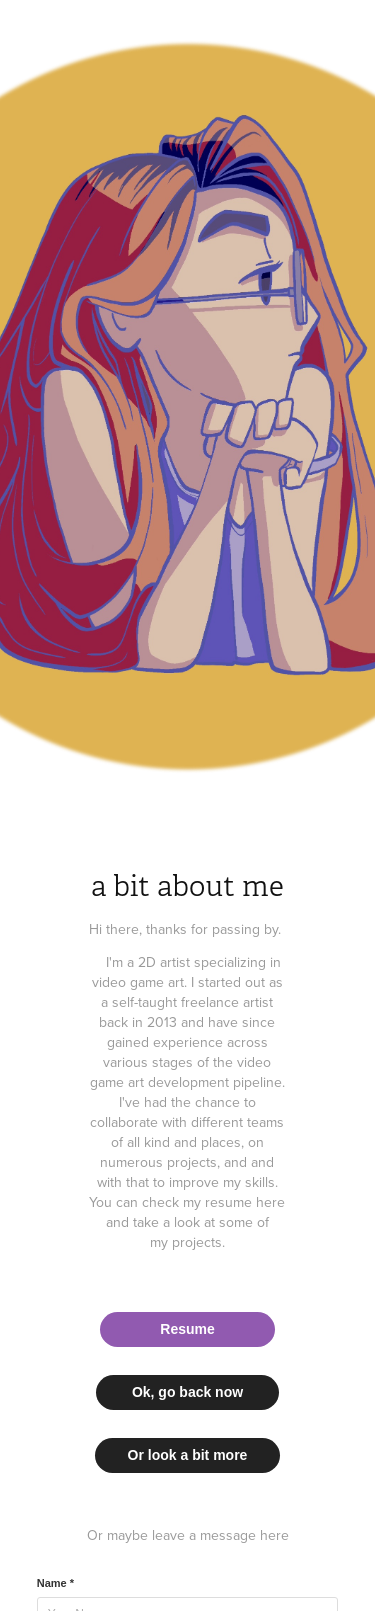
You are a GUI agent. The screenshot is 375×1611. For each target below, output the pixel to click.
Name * (55, 1583)
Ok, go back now (187, 1392)
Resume (187, 1329)
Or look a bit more (188, 1455)
